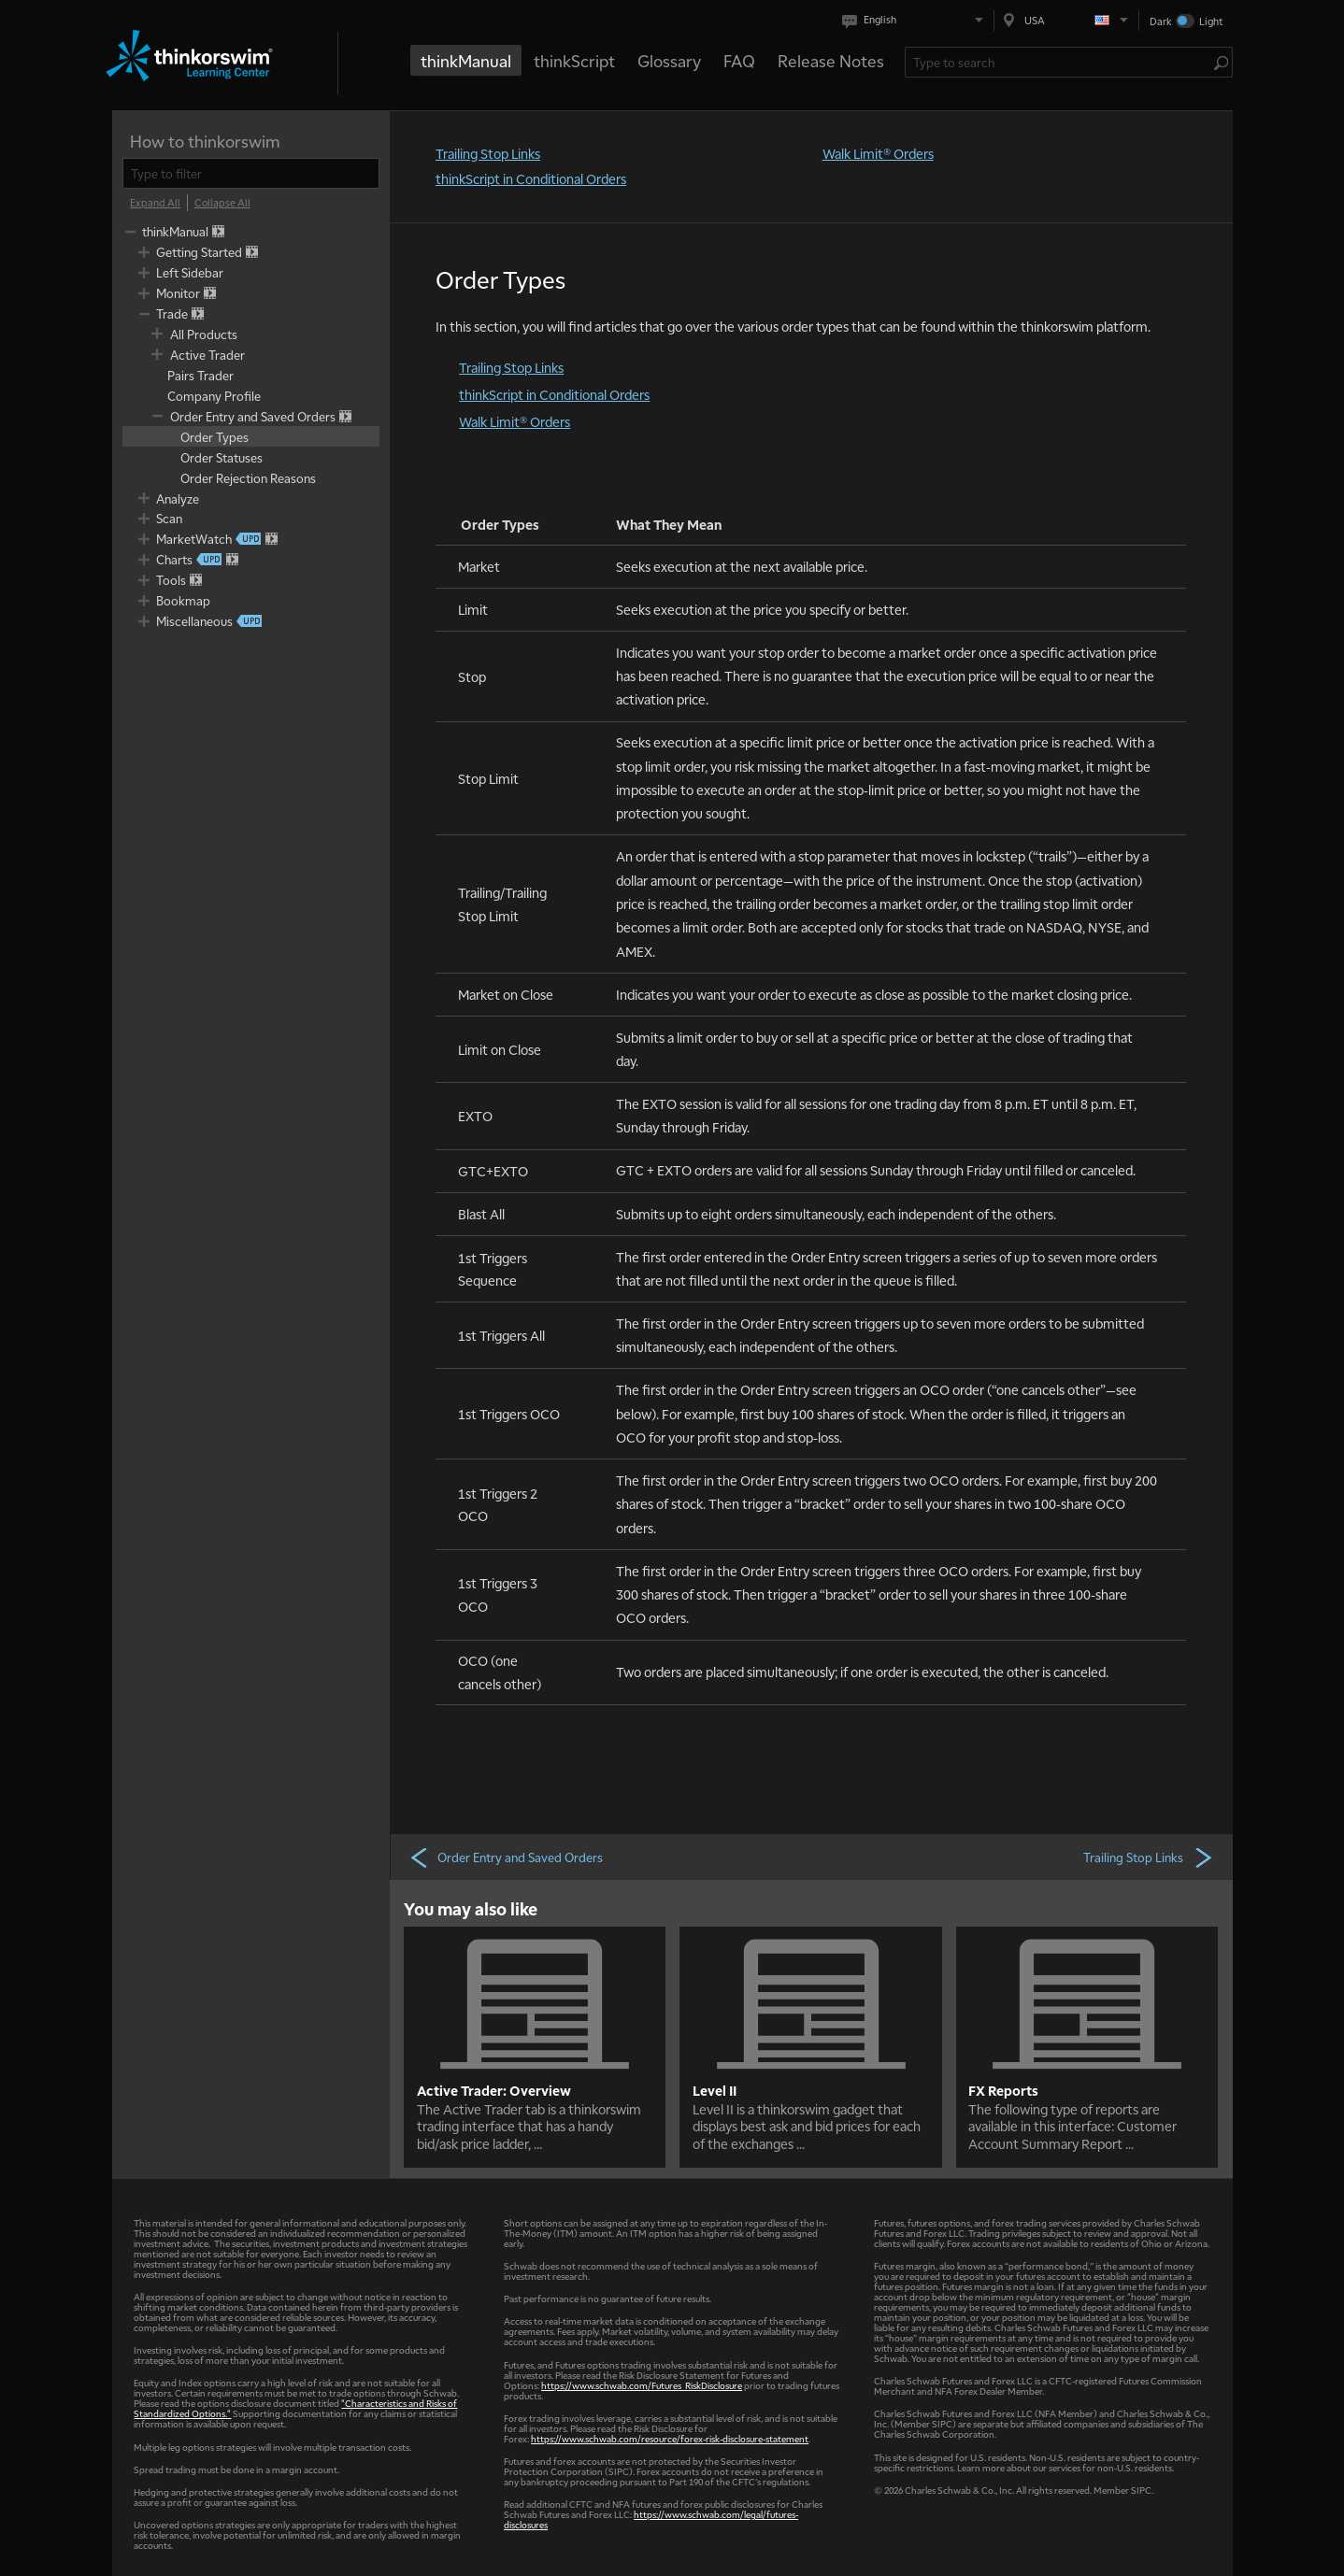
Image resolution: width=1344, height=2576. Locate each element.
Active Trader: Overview (494, 2090)
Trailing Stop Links (488, 153)
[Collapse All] (222, 202)
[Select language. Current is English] (916, 20)
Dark (1161, 21)
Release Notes (831, 60)
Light (1210, 21)
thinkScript (574, 60)
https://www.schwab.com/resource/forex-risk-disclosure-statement (669, 2438)
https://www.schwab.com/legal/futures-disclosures (651, 2519)
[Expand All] (155, 202)
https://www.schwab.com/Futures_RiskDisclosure (641, 2385)
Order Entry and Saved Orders (505, 1856)
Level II (714, 2090)
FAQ (739, 60)
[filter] (250, 173)
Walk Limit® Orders (878, 153)
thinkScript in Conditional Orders (531, 178)
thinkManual (466, 60)
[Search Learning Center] (1059, 62)
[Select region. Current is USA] (1066, 20)
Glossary (669, 60)
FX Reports (1003, 2090)
